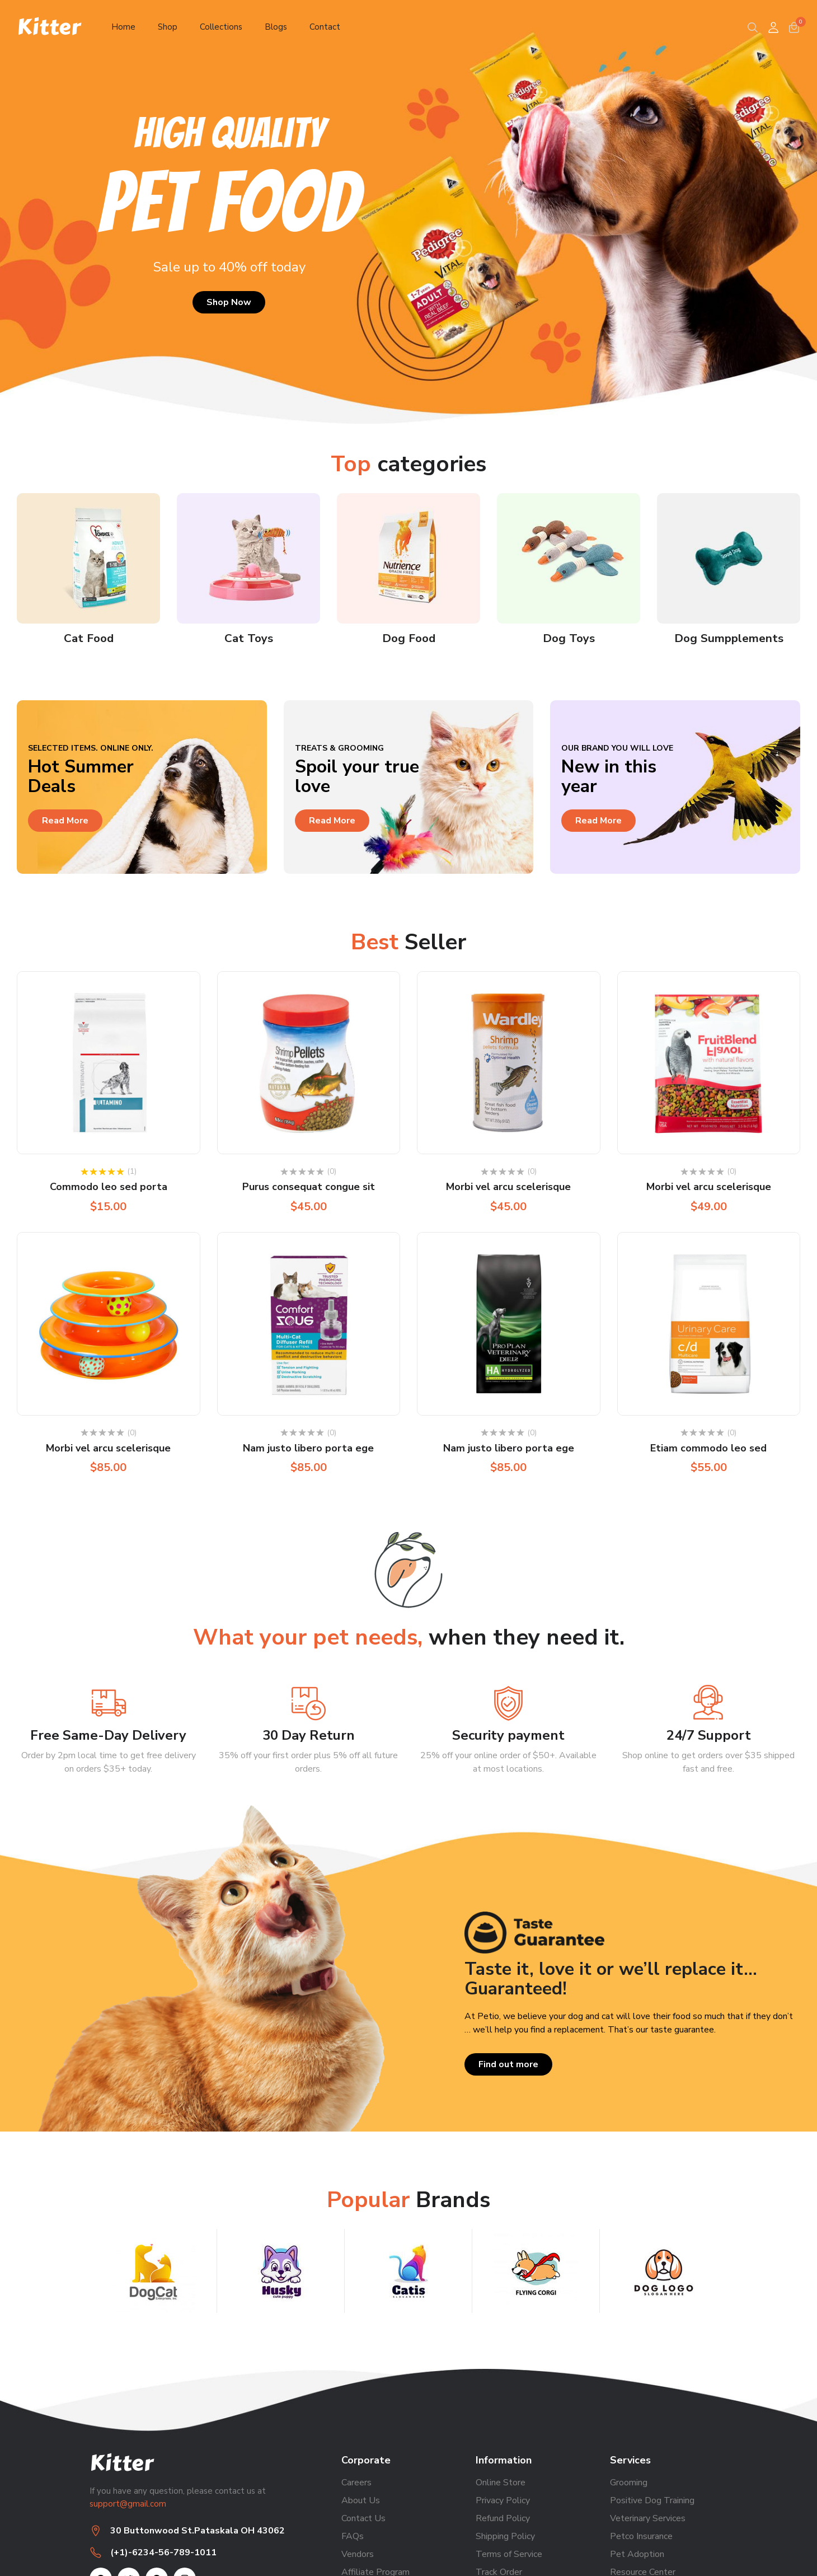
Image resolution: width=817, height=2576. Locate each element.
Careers (356, 2482)
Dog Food (409, 638)
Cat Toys (249, 638)
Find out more (508, 2064)
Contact (344, 27)
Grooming (628, 2482)
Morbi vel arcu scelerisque (508, 1187)
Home (124, 27)
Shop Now (228, 302)
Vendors (357, 2554)
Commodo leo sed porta (108, 1187)
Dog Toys (568, 638)
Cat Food (88, 638)
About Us (360, 2500)
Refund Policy (503, 2518)
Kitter (49, 27)
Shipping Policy (505, 2536)
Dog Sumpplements (729, 638)
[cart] (794, 27)
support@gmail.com (128, 2503)
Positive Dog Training (652, 2500)
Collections (230, 27)
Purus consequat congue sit (308, 1187)
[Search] (752, 27)
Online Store (500, 2482)
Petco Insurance (641, 2536)
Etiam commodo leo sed (708, 1448)
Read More (65, 820)
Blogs (291, 27)
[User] (773, 27)
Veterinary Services (647, 2518)
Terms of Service (509, 2554)
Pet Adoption (637, 2554)
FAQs (352, 2536)
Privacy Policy (503, 2500)
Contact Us (363, 2518)
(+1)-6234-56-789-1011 (163, 2552)
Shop (170, 27)
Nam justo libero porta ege (308, 1448)
